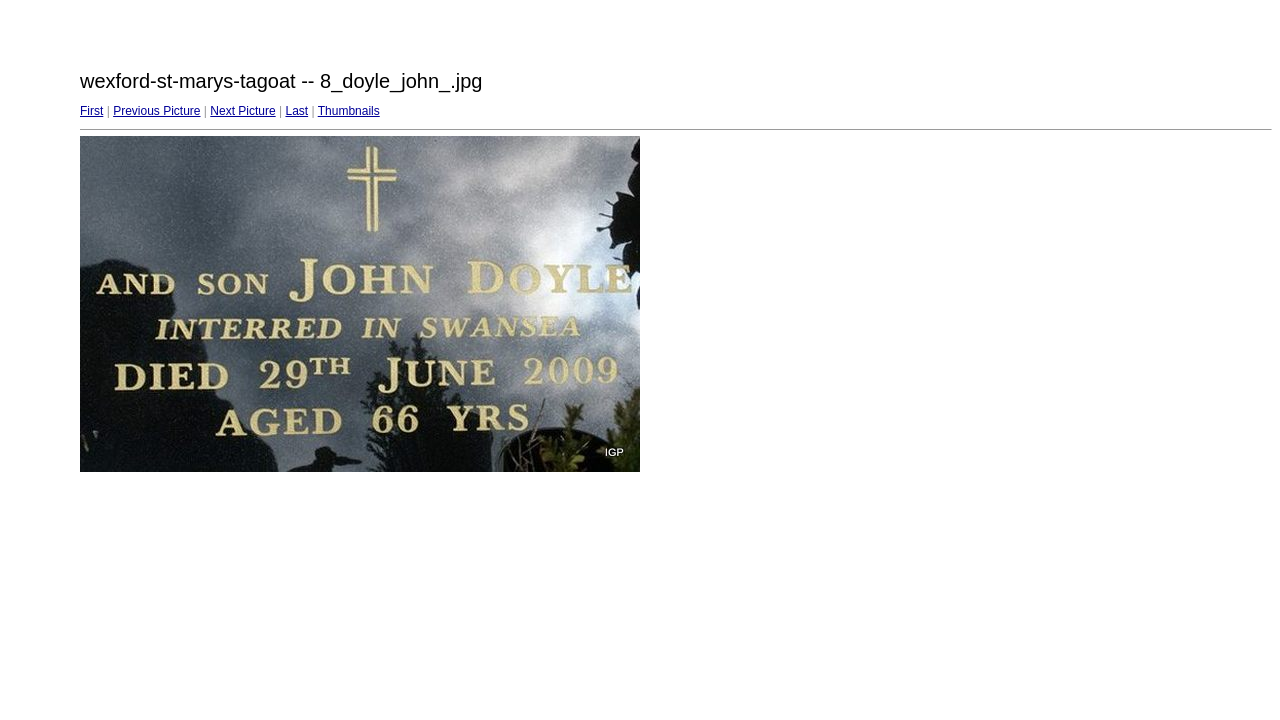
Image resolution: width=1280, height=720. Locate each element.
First (91, 111)
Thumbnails (349, 111)
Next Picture (242, 111)
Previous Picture (156, 111)
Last (296, 111)
